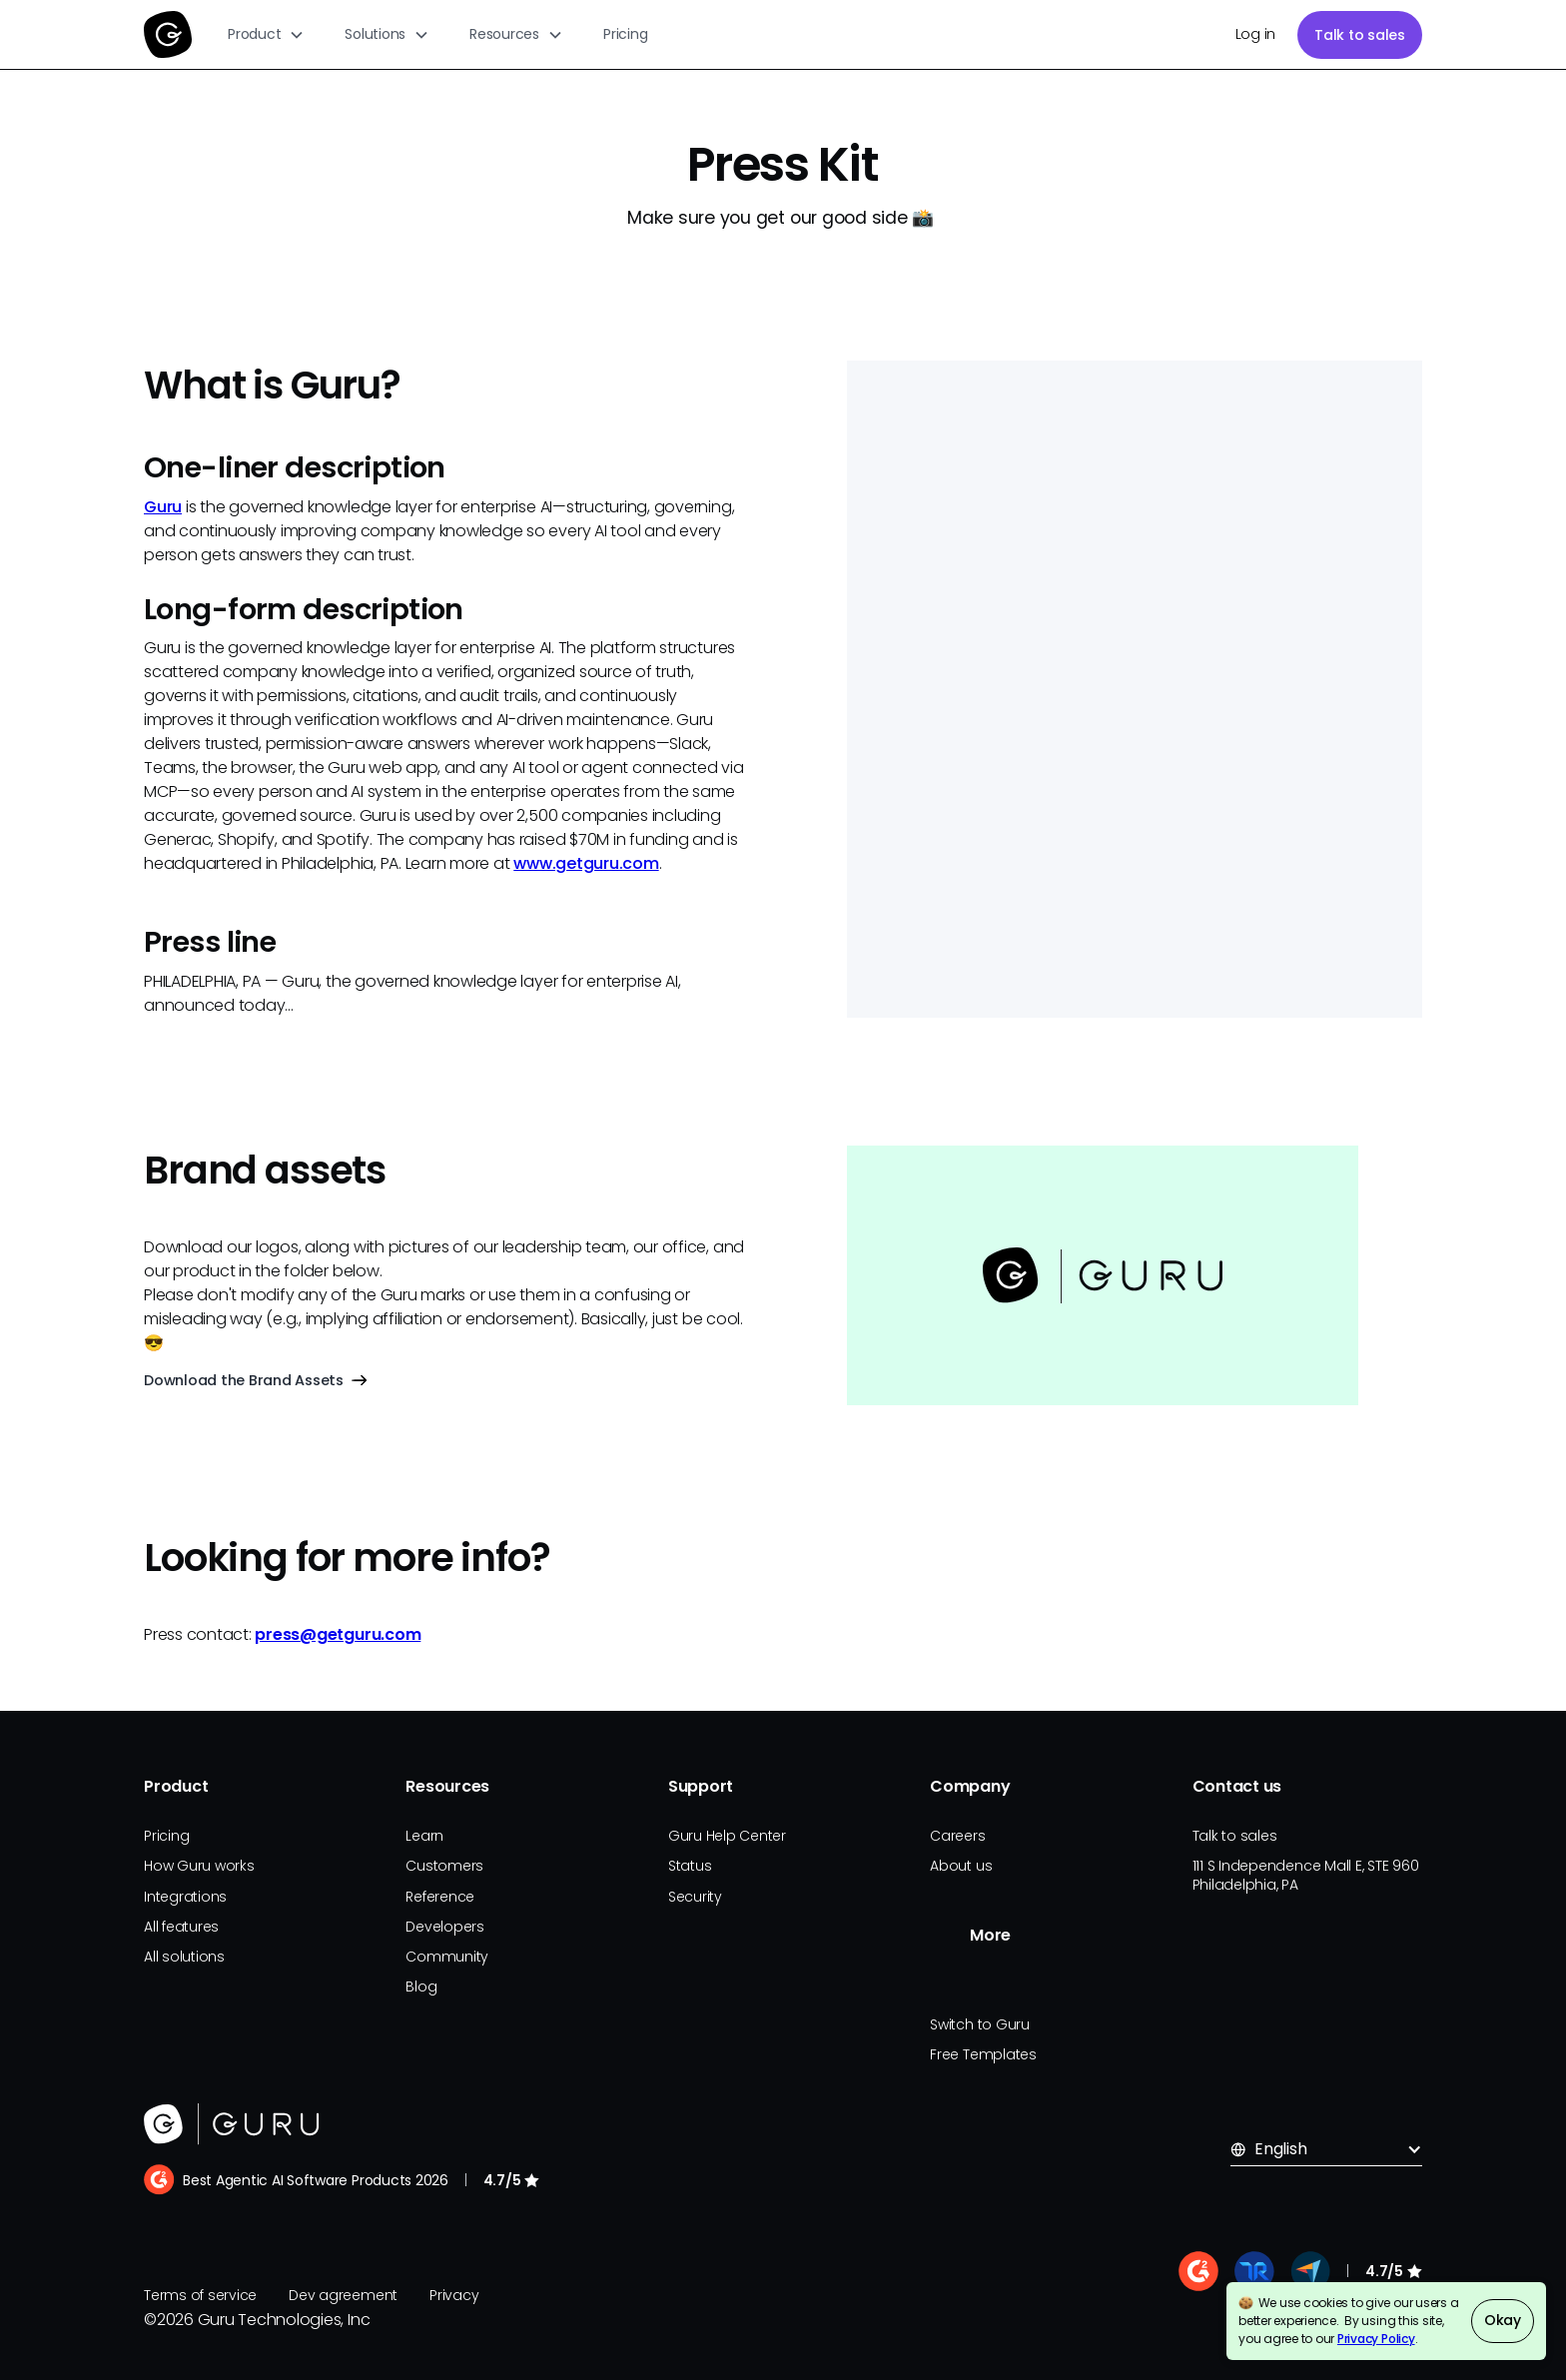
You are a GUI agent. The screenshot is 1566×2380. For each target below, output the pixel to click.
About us (961, 1866)
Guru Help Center (727, 1836)
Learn (424, 1836)
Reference (439, 1897)
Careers (957, 1836)
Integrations (185, 1897)
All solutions (184, 1957)
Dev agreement (343, 2295)
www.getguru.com (585, 863)
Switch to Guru (980, 2024)
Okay (1502, 2320)
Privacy (453, 2295)
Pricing (625, 34)
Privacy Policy (1376, 2338)
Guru (163, 506)
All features (181, 1927)
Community (446, 1957)
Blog (420, 1986)
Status (690, 1866)
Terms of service (200, 2295)
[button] (266, 34)
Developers (444, 1927)
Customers (444, 1866)
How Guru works (199, 1866)
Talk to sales (1359, 35)
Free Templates (983, 2054)
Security (695, 1897)
